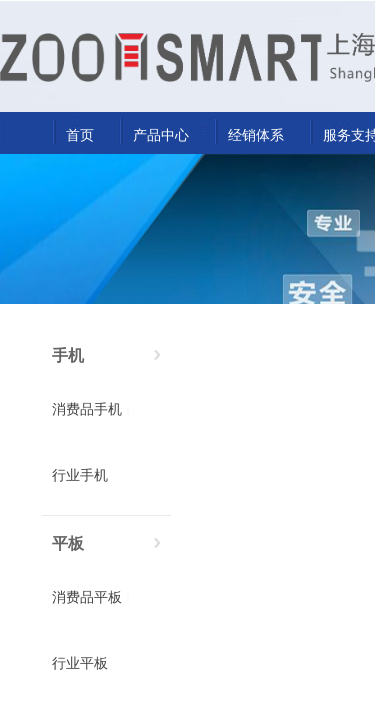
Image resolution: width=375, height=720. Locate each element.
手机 (68, 355)
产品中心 (161, 135)
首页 (80, 135)
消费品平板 (87, 597)
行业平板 (80, 663)
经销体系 (256, 135)
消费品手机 (87, 409)
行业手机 (80, 475)
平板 (68, 543)
